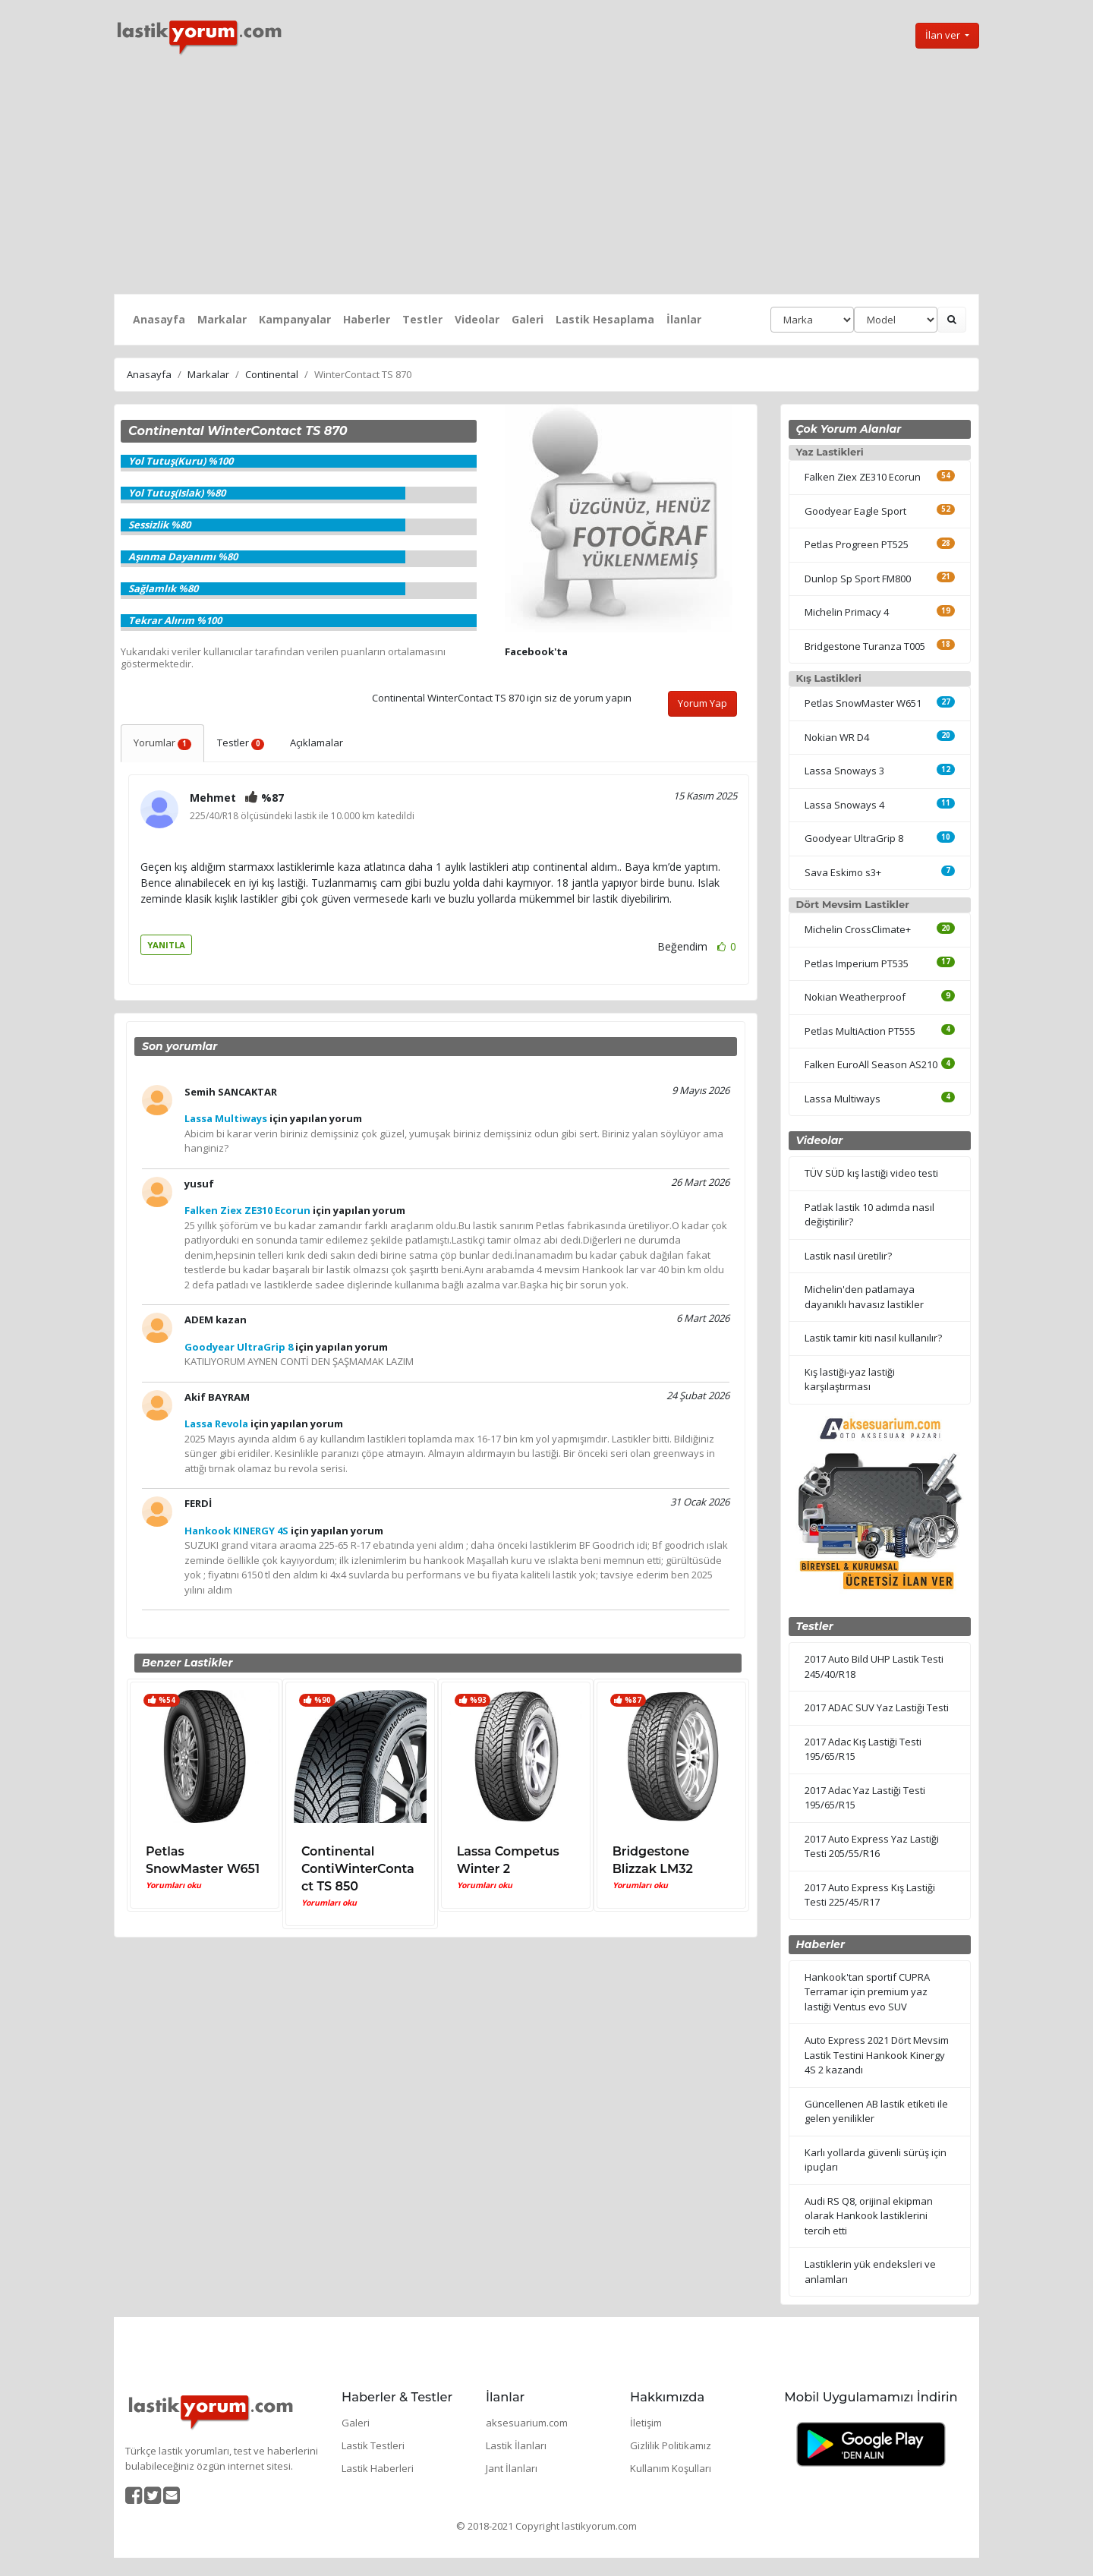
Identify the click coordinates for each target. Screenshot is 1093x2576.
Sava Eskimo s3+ (843, 872)
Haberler (366, 319)
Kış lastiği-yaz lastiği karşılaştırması (850, 1379)
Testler (422, 319)
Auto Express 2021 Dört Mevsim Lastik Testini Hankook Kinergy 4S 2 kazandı (877, 2054)
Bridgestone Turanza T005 (865, 646)
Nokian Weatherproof (855, 997)
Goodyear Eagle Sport (855, 511)
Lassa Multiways (842, 1098)
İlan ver (943, 35)
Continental (271, 374)
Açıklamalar (316, 742)
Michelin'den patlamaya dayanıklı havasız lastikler (864, 1296)
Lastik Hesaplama (605, 319)
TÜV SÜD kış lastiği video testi (871, 1173)
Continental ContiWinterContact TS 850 (357, 1868)
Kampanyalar (295, 319)
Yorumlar (162, 742)
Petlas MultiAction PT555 (860, 1031)
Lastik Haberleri (378, 2468)
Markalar (222, 319)
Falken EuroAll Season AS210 (871, 1064)
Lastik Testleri (373, 2445)
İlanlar (683, 319)
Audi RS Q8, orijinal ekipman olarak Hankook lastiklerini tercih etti (869, 2215)
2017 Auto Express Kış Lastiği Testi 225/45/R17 (870, 1895)
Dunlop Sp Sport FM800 (858, 578)
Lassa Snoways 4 (844, 805)
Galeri (527, 319)
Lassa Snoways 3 (844, 770)
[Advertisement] (546, 175)
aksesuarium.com (527, 2422)
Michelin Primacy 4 (847, 612)
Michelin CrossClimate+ (858, 929)
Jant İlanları (511, 2468)
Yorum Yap (702, 703)
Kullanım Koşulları (670, 2468)
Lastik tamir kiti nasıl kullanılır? (873, 1338)
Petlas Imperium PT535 (857, 963)
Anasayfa (159, 319)
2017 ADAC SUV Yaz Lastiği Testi (877, 1707)
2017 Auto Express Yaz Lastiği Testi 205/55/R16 (872, 1846)
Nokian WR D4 (837, 737)
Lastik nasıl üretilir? (848, 1256)
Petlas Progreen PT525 (857, 544)
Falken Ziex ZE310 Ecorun (863, 477)
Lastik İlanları (516, 2445)
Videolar (477, 319)
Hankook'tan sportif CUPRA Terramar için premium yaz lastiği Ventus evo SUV (867, 1991)
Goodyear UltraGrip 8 (854, 838)
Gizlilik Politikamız (670, 2445)
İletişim (646, 2422)
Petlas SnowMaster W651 (863, 703)
